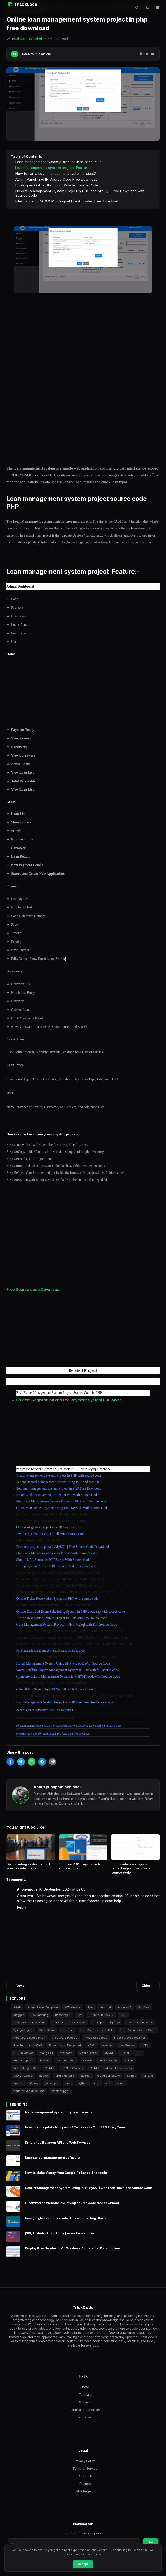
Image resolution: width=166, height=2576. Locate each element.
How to (107, 2051)
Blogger (18, 2020)
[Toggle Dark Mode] (147, 7)
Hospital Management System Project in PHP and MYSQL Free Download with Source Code (79, 193)
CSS (123, 2020)
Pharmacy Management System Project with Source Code (56, 1553)
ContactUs (85, 2476)
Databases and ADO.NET (69, 2028)
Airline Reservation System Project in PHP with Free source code (61, 1618)
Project (45, 2066)
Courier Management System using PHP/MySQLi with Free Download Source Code (75, 1644)
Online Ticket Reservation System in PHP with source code (57, 1598)
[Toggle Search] (137, 7)
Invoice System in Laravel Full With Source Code (50, 1534)
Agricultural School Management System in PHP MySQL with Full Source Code (72, 1637)
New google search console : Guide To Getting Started (67, 2224)
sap (96, 2089)
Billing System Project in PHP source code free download (56, 1566)
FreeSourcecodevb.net (129, 2043)
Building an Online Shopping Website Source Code (56, 185)
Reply (21, 1907)
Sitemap (85, 2402)
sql (108, 2089)
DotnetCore (47, 2035)
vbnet (120, 2089)
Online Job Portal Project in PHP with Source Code (51, 1514)
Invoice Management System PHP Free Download (51, 1683)
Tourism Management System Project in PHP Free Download (58, 1488)
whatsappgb (59, 2096)
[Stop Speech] (152, 54)
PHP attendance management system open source (50, 1650)
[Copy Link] (53, 1762)
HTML (92, 2051)
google (18, 2089)
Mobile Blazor (88, 2058)
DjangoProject (22, 2035)
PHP (138, 2058)
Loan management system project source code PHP (58, 162)
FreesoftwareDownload (65, 2051)
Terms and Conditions (85, 2410)
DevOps (98, 2028)
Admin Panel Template (43, 2013)
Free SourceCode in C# (29, 2043)
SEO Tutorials (108, 2066)
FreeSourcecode (96, 2043)
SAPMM (87, 2066)
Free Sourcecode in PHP (96, 2035)
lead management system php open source (58, 2118)
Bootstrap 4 (63, 2020)
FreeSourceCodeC (65, 2043)
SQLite (128, 2066)
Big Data (144, 2013)
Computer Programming (29, 2028)
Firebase (67, 2035)
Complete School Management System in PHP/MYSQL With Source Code (68, 1676)
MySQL (109, 2058)
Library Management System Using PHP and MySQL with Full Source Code (69, 1592)
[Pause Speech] (147, 54)
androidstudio (65, 2081)
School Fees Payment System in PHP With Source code (54, 1605)
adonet (44, 2081)
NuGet (125, 2058)
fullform (147, 2081)
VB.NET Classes (72, 2073)
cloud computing (108, 2081)
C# (79, 2020)
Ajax (90, 2013)
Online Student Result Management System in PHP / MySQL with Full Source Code (74, 1696)
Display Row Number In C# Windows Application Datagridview (73, 2254)
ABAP (17, 2013)
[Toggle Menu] (158, 7)
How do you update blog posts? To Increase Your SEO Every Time (75, 2133)
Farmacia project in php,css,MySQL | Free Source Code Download (62, 1546)
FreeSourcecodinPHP (27, 2051)
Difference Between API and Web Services (58, 2148)
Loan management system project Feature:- (53, 168)
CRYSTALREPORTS (101, 2020)
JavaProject (127, 2051)
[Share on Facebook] (10, 1762)
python (82, 2089)
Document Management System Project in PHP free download (59, 1585)
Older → (148, 1985)
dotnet (131, 2081)
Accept (83, 2564)
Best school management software (52, 2163)
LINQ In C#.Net (23, 2058)
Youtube (85, 2483)
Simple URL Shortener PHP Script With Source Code (53, 1559)
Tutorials (85, 2394)
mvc (68, 2089)
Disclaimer (85, 2417)
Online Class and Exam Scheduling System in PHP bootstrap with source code (70, 1611)
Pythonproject (66, 2066)
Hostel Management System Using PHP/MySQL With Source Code (63, 1663)
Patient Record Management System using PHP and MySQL (58, 1482)
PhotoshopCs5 (23, 2066)
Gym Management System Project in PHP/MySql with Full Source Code (66, 1624)
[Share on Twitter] (21, 1762)
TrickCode (22, 4)
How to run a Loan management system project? (55, 174)
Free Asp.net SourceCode (137, 2035)
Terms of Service (85, 2468)
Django (115, 2028)
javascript (52, 2089)
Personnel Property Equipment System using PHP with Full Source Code (66, 1657)
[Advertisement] (83, 350)
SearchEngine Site (25, 2073)
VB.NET (50, 2073)
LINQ (145, 2051)
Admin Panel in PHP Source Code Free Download (56, 179)
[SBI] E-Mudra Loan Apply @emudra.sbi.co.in (59, 2239)
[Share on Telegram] (42, 1762)
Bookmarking (39, 2020)
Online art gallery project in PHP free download (49, 1527)
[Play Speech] (141, 54)
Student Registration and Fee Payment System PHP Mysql (69, 1400)
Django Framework (139, 2028)
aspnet (85, 2081)
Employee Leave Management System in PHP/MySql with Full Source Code (69, 1631)
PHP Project (84, 2491)
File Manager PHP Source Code (38, 1540)
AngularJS (124, 2013)
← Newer (19, 1985)
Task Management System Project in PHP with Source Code (58, 1572)
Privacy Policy (85, 2461)
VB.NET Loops (22, 2081)
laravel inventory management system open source (51, 1521)
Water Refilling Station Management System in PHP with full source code (67, 1670)
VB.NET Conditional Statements (111, 2073)
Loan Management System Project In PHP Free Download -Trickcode (64, 1702)
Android (105, 2013)
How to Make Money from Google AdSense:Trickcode (66, 2178)
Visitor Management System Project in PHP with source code (58, 1475)
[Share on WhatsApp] (31, 1762)
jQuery (34, 2089)
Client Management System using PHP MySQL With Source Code (62, 1508)
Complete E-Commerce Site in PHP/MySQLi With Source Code (60, 1579)
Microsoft (66, 2058)
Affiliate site (73, 2013)
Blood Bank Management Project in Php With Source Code (57, 1495)
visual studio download (29, 2096)
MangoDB (46, 2058)
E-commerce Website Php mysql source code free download (72, 2208)
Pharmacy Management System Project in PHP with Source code (61, 1501)
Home (85, 2387)
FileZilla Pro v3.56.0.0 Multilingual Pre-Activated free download (66, 201)
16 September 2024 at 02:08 (62, 1889)
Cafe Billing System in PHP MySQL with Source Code (54, 1689)
